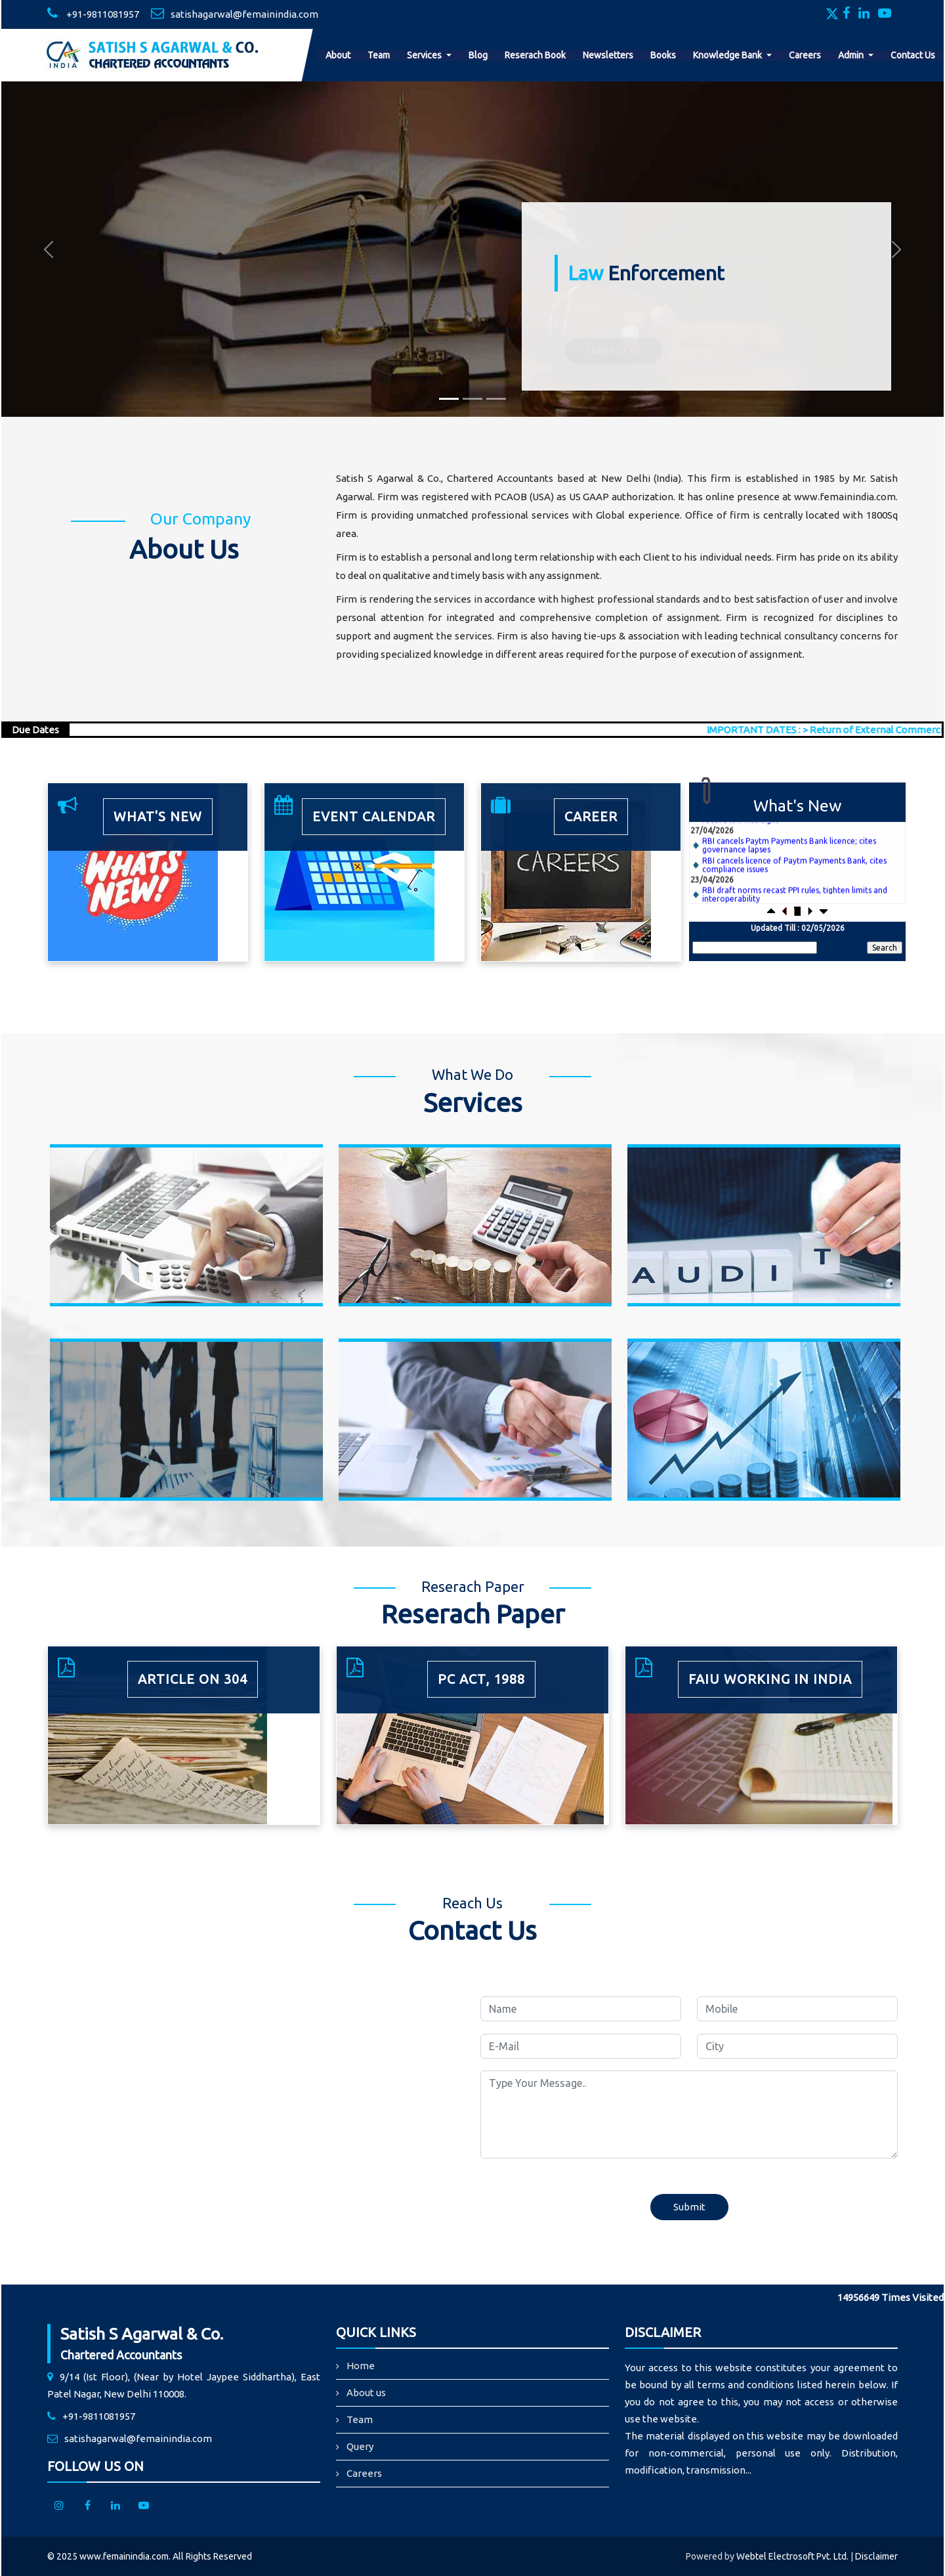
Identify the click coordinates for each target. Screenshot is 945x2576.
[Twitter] (833, 14)
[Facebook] (849, 14)
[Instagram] (59, 2505)
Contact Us (913, 55)
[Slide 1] (449, 398)
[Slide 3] (496, 398)
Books (663, 55)
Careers (805, 55)
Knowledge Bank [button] (728, 55)
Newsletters (608, 55)
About (338, 55)
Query (359, 2446)
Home (360, 2365)
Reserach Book (535, 55)
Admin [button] (852, 55)
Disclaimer (876, 2556)
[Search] (754, 947)
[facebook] (87, 2505)
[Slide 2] (472, 398)
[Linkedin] (867, 14)
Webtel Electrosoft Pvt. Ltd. (792, 2556)
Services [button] (425, 55)
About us (366, 2392)
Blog (478, 55)
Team (379, 55)
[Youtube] (888, 14)
